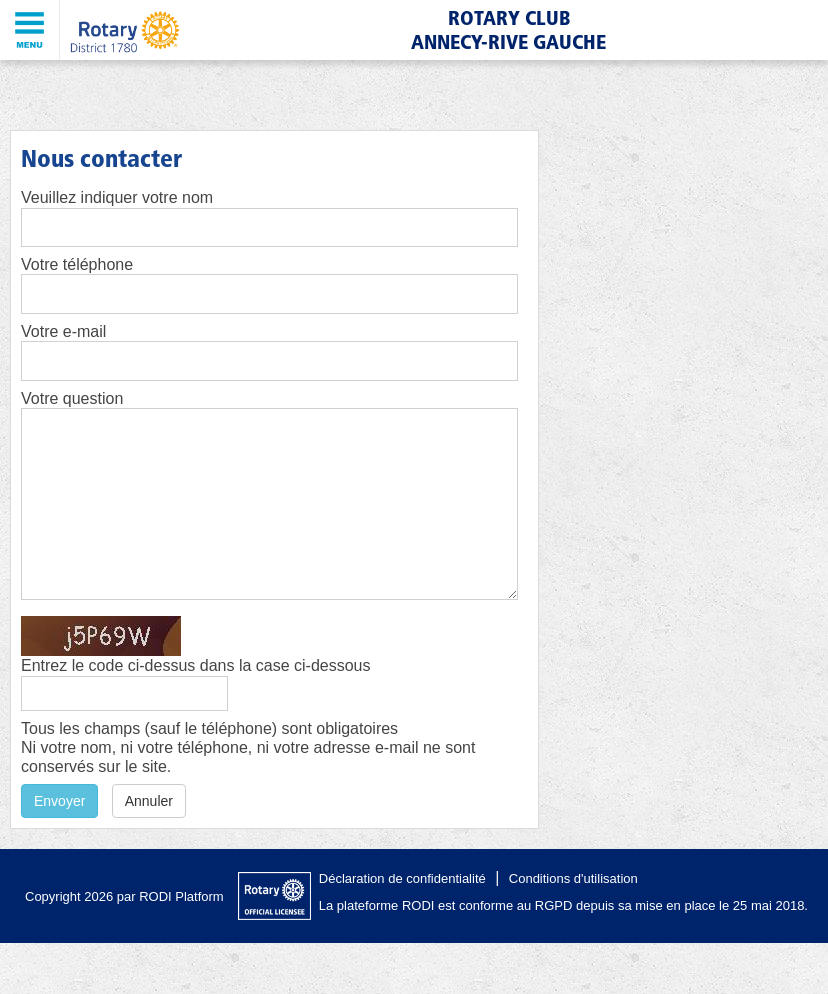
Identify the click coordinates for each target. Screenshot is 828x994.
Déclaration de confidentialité (402, 878)
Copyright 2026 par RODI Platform (124, 896)
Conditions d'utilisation (573, 878)
